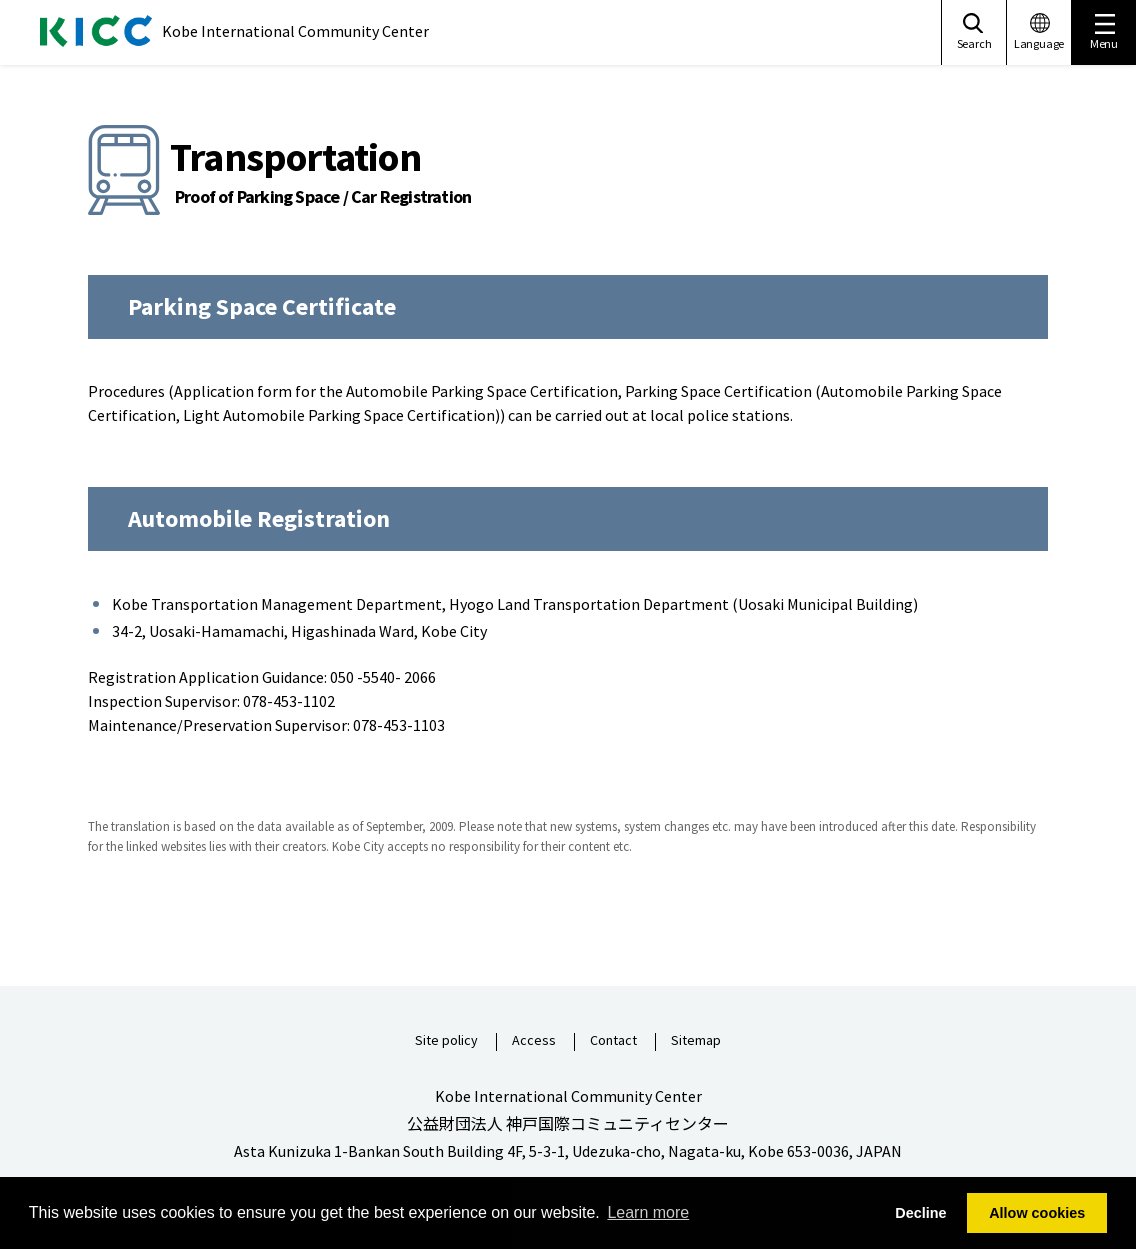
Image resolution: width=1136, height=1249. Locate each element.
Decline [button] (920, 1213)
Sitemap (696, 1041)
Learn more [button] (648, 1212)
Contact (613, 1041)
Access (534, 1041)
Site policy (446, 1041)
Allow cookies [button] (1037, 1213)
